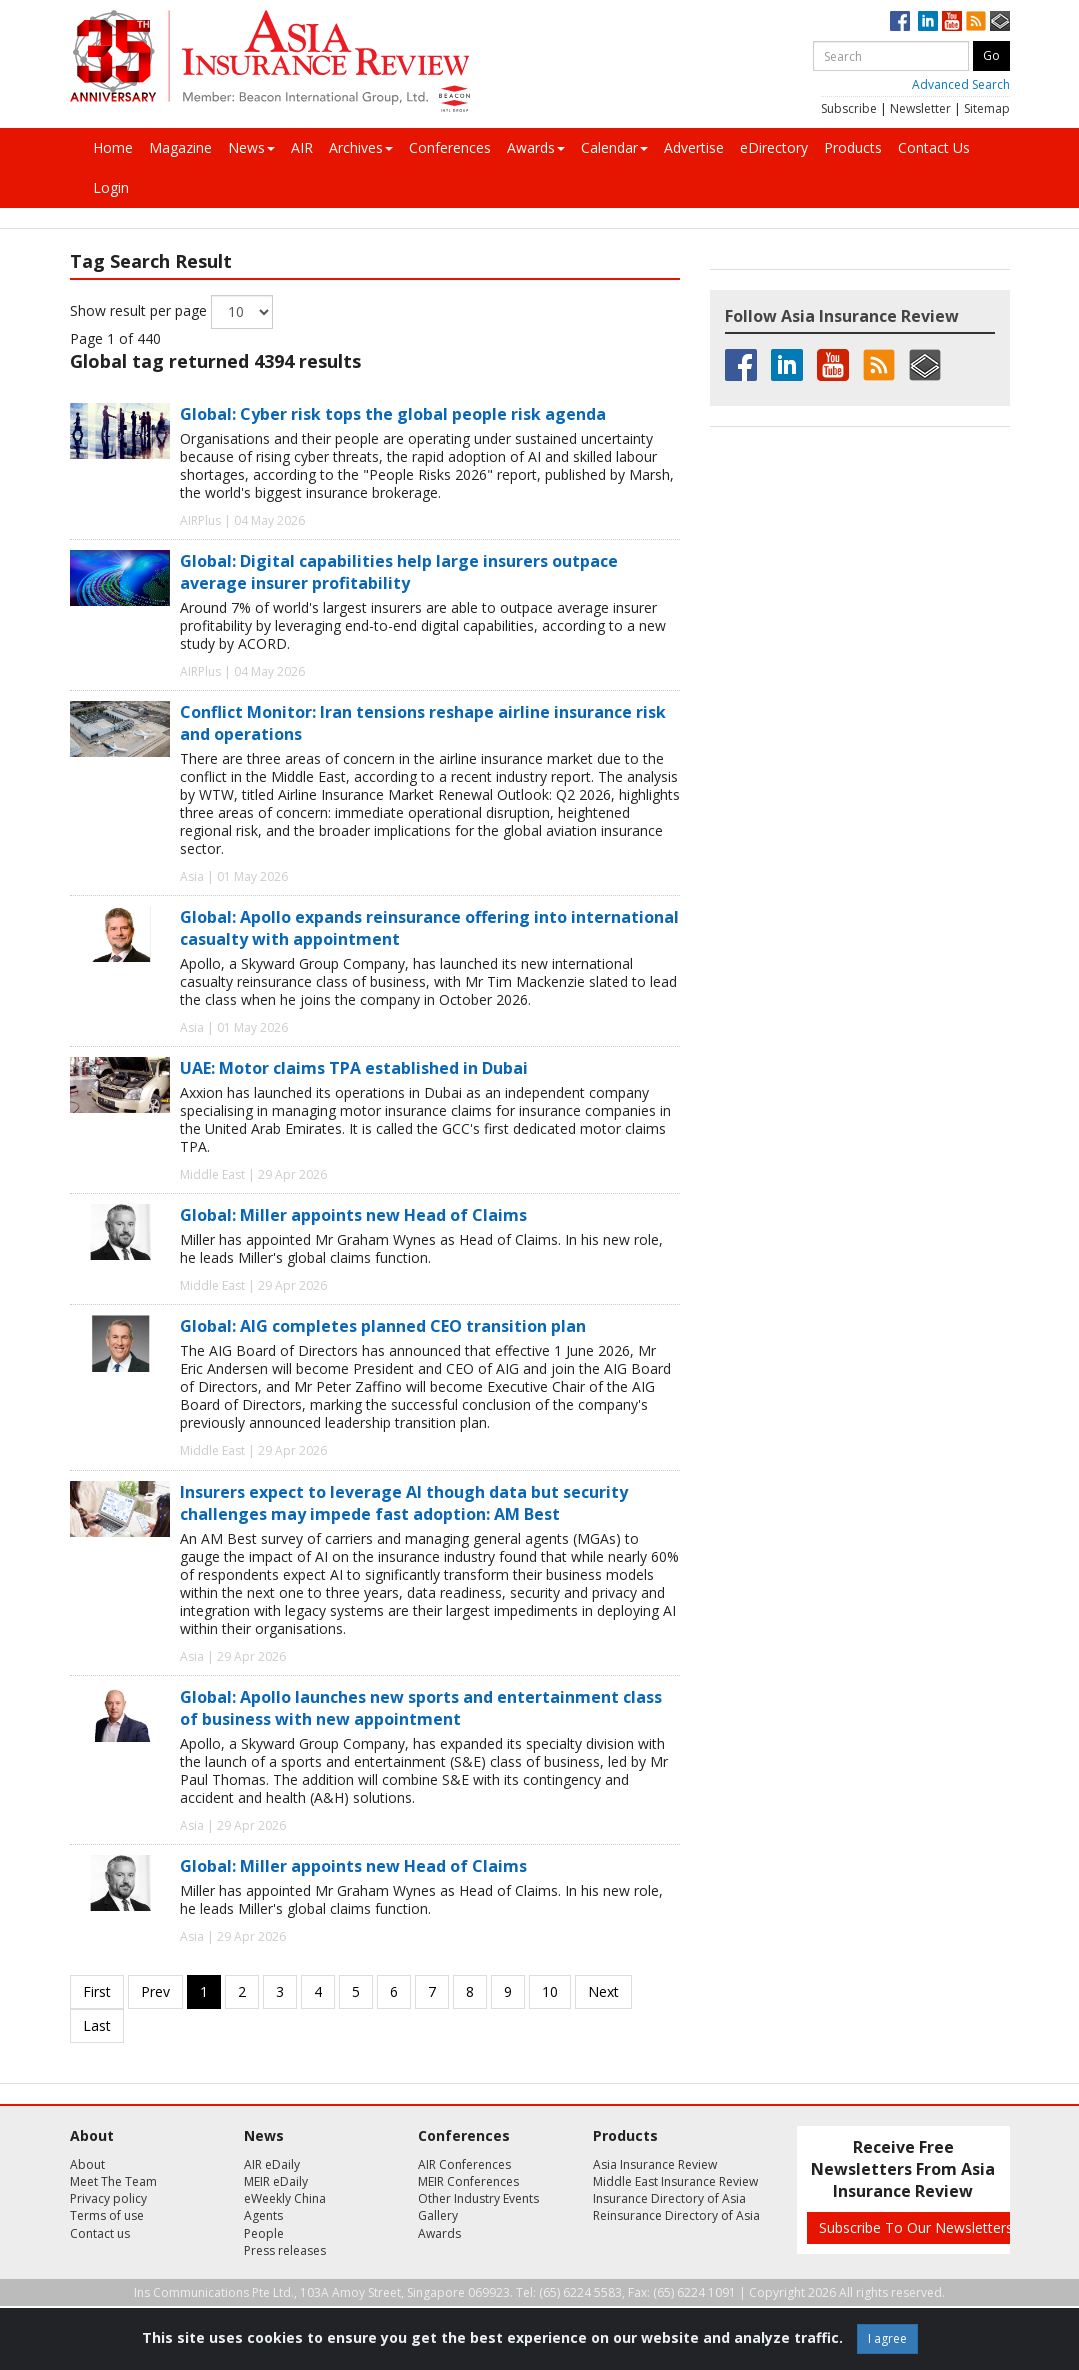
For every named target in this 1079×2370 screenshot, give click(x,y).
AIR (302, 147)
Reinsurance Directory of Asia (676, 2215)
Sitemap (987, 108)
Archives (361, 147)
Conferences (450, 147)
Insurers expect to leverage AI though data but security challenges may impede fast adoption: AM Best (404, 1503)
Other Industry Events (478, 2198)
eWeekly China (285, 2198)
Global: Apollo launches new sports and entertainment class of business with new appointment (421, 1708)
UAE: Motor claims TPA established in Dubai (354, 1068)
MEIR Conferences (468, 2181)
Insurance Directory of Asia (669, 2198)
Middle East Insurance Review (675, 2181)
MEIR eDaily (276, 2181)
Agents (263, 2215)
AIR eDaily (272, 2164)
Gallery (438, 2215)
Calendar (614, 147)
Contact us (100, 2233)
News (251, 147)
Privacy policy (108, 2198)
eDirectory (774, 147)
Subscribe (849, 108)
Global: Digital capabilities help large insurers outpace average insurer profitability (399, 572)
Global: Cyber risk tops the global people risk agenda (393, 414)
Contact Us (934, 147)
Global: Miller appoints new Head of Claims (353, 1215)
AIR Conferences (464, 2164)
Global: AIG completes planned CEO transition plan (383, 1326)
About (87, 2164)
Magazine (180, 147)
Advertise (694, 147)
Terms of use (107, 2215)
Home (113, 147)
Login (111, 187)
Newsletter (920, 108)
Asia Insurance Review (655, 2164)
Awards (536, 147)
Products (853, 147)
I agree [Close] (887, 2338)
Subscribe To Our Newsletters (916, 2227)
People (264, 2233)
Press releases (285, 2250)
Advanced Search (961, 84)
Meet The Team (113, 2181)
